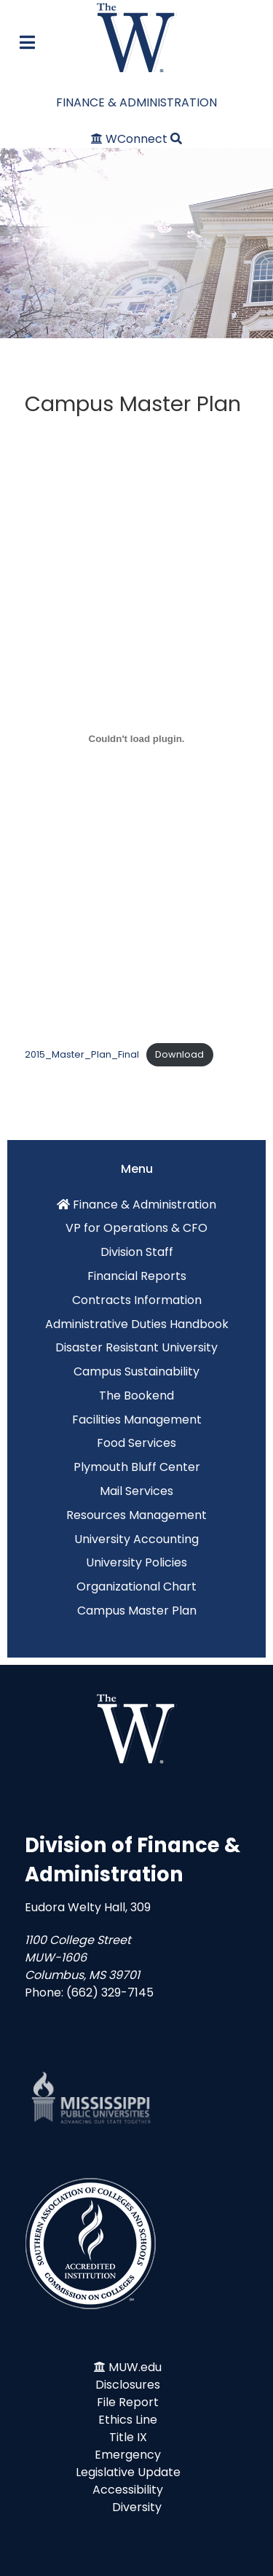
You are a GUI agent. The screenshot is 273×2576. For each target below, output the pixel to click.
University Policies (136, 1562)
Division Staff (136, 1252)
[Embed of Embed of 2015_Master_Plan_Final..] (136, 738)
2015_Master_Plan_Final (82, 1054)
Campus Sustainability (136, 1371)
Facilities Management (137, 1419)
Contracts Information (137, 1300)
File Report (128, 2402)
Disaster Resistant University (136, 1347)
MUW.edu (135, 2367)
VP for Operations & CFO (136, 1227)
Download (179, 1054)
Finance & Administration (144, 1204)
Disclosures (127, 2384)
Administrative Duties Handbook (137, 1324)
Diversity (137, 2507)
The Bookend (136, 1395)
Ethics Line (127, 2419)
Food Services (136, 1443)
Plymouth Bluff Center (137, 1467)
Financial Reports (136, 1276)
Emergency (128, 2454)
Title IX (128, 2437)
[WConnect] (130, 138)
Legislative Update (128, 2472)
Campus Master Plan (137, 1610)
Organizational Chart (136, 1586)
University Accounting (136, 1539)
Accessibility (127, 2489)
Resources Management (136, 1515)
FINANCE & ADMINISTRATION (136, 102)
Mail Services (136, 1491)
